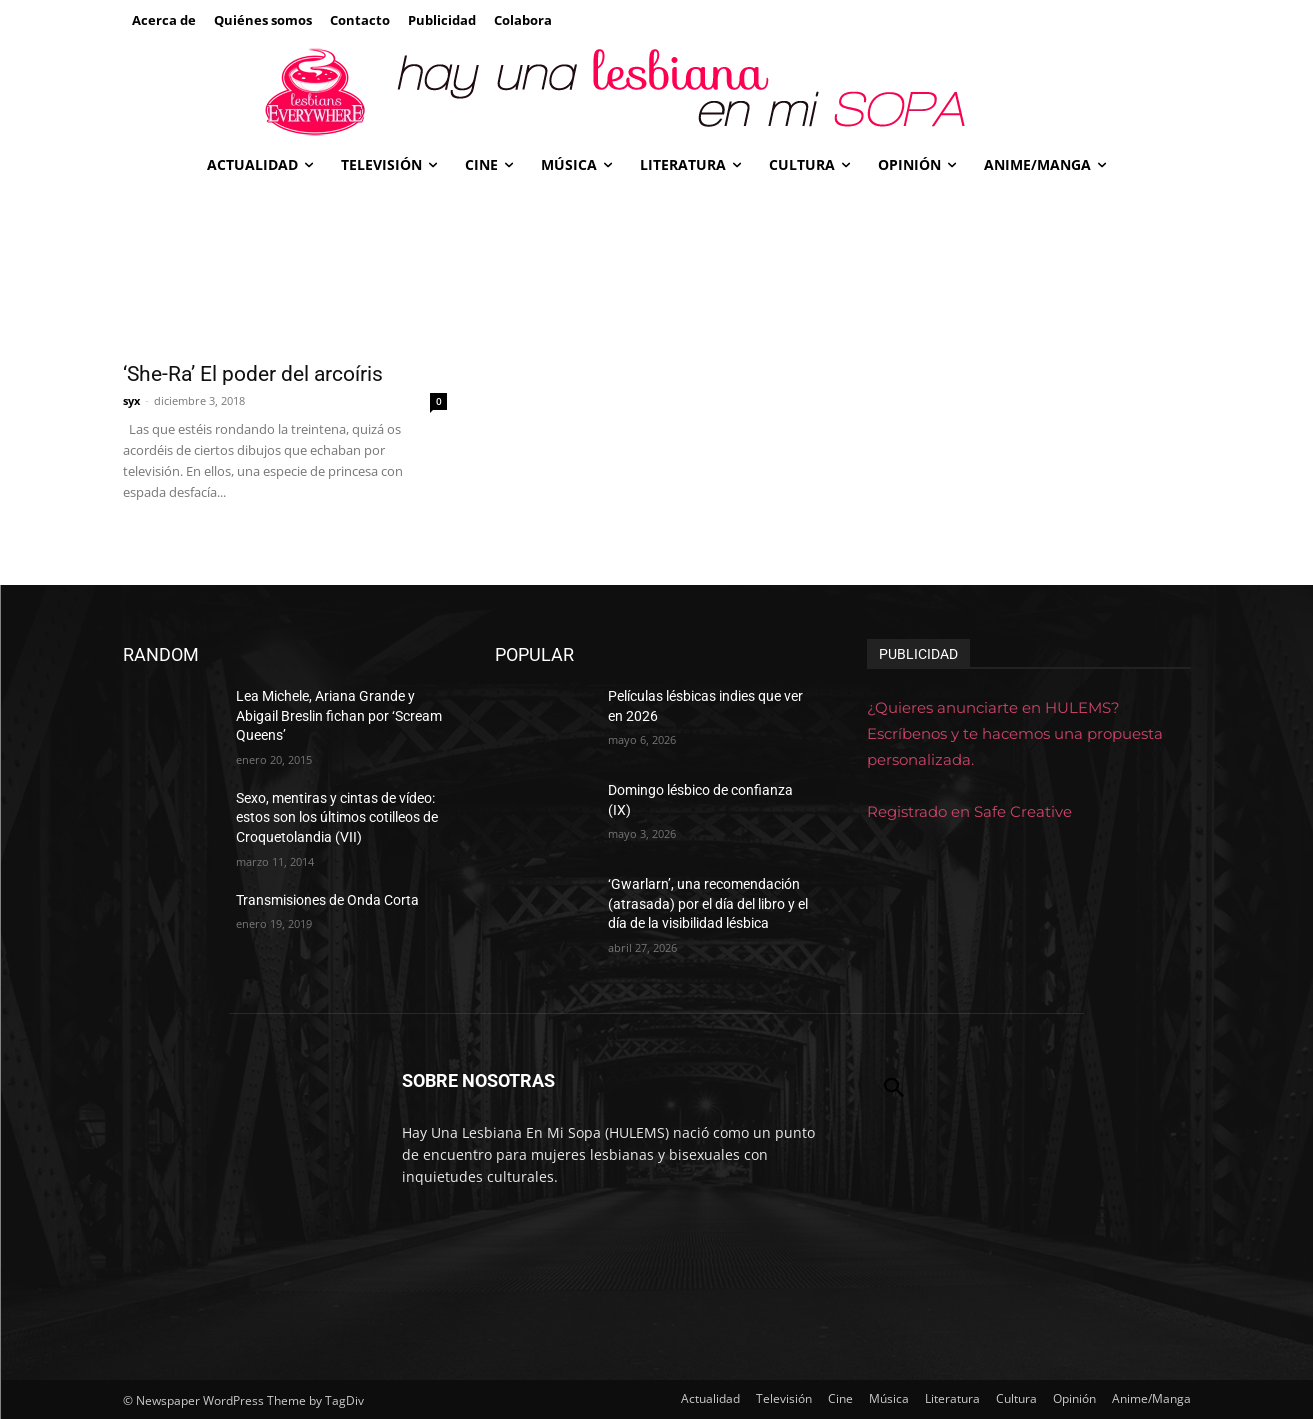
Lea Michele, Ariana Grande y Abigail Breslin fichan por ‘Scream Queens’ (339, 715)
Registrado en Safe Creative (969, 811)
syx (131, 400)
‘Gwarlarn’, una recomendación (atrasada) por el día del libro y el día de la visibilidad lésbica (708, 903)
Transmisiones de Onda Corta (327, 900)
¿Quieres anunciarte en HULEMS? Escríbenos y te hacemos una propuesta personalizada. (1015, 733)
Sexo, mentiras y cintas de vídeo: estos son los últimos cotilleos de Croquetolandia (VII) (337, 817)
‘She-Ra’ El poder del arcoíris (253, 374)
